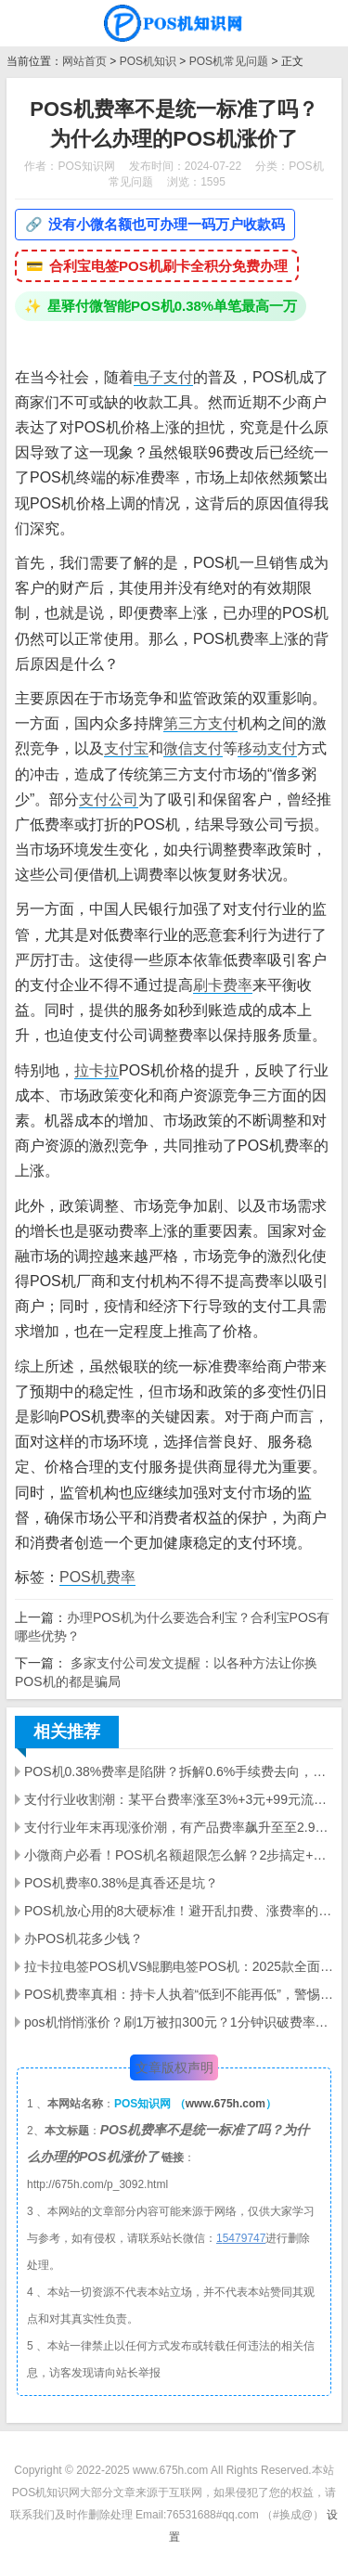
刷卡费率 (222, 985)
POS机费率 (97, 1577)
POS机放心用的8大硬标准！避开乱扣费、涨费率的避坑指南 (178, 1910)
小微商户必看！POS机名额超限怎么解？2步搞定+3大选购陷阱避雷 (178, 1855)
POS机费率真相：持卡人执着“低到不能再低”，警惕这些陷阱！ (178, 1994)
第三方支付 (200, 723)
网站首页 (84, 61)
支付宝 (126, 748)
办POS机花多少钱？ (83, 1938)
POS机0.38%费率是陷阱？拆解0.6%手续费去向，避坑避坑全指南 (178, 1771)
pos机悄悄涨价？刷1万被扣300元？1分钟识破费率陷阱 (178, 2022)
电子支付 (163, 377)
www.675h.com (225, 2103)
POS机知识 (148, 61)
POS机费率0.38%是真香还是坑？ (121, 1882)
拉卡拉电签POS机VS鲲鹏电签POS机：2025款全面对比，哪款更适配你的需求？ (178, 1966)
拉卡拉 (96, 1070)
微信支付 (193, 748)
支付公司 (108, 799)
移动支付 (267, 748)
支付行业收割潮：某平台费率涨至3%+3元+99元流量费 (178, 1799)
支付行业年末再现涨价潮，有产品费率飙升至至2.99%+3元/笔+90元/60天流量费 (178, 1827)
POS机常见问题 (228, 61)
